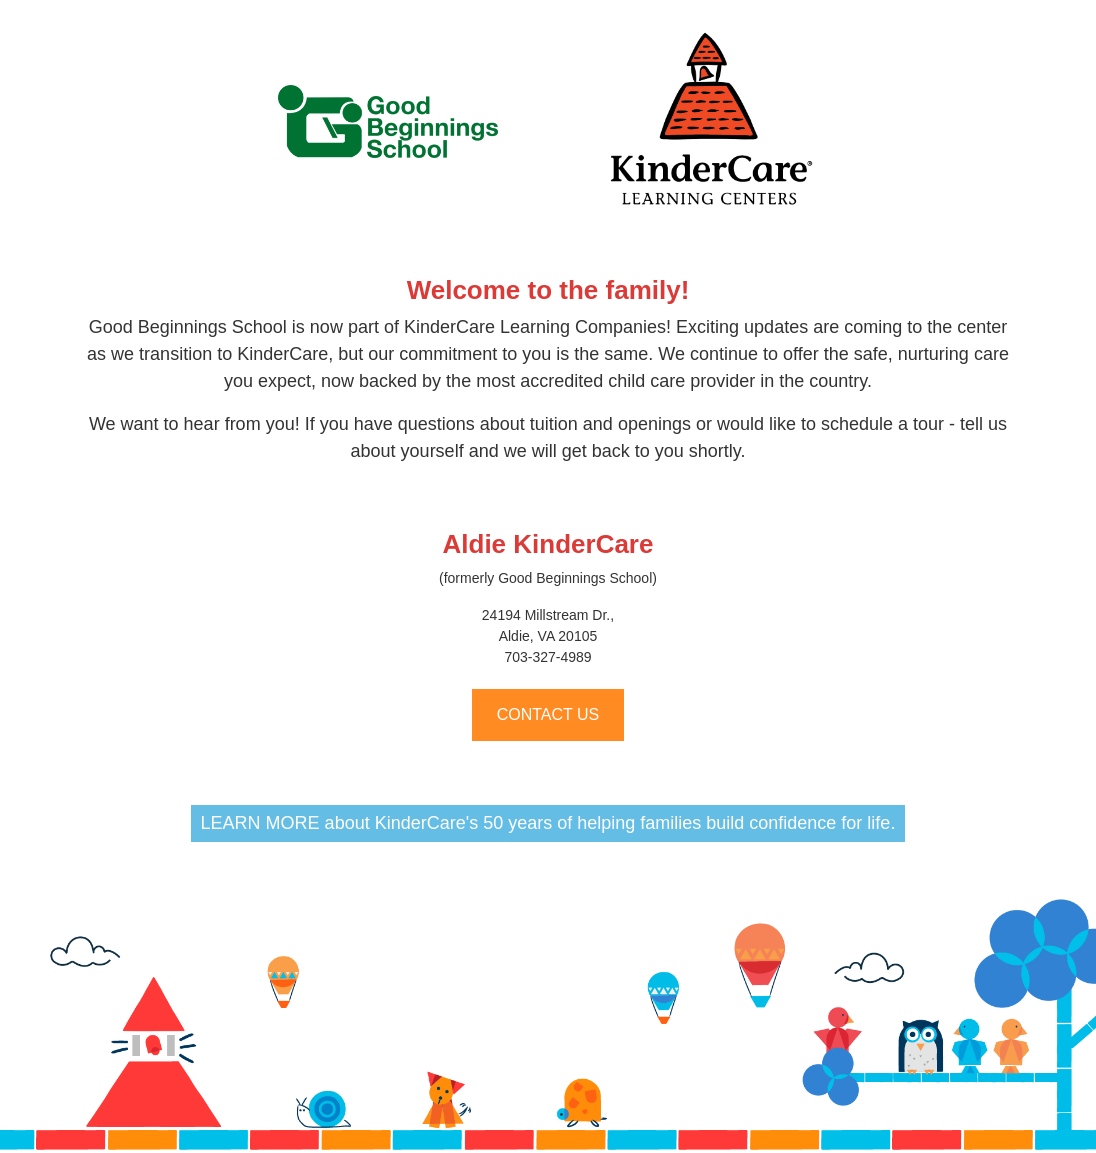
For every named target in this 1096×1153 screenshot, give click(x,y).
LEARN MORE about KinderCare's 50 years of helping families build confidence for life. (548, 823)
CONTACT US (548, 714)
